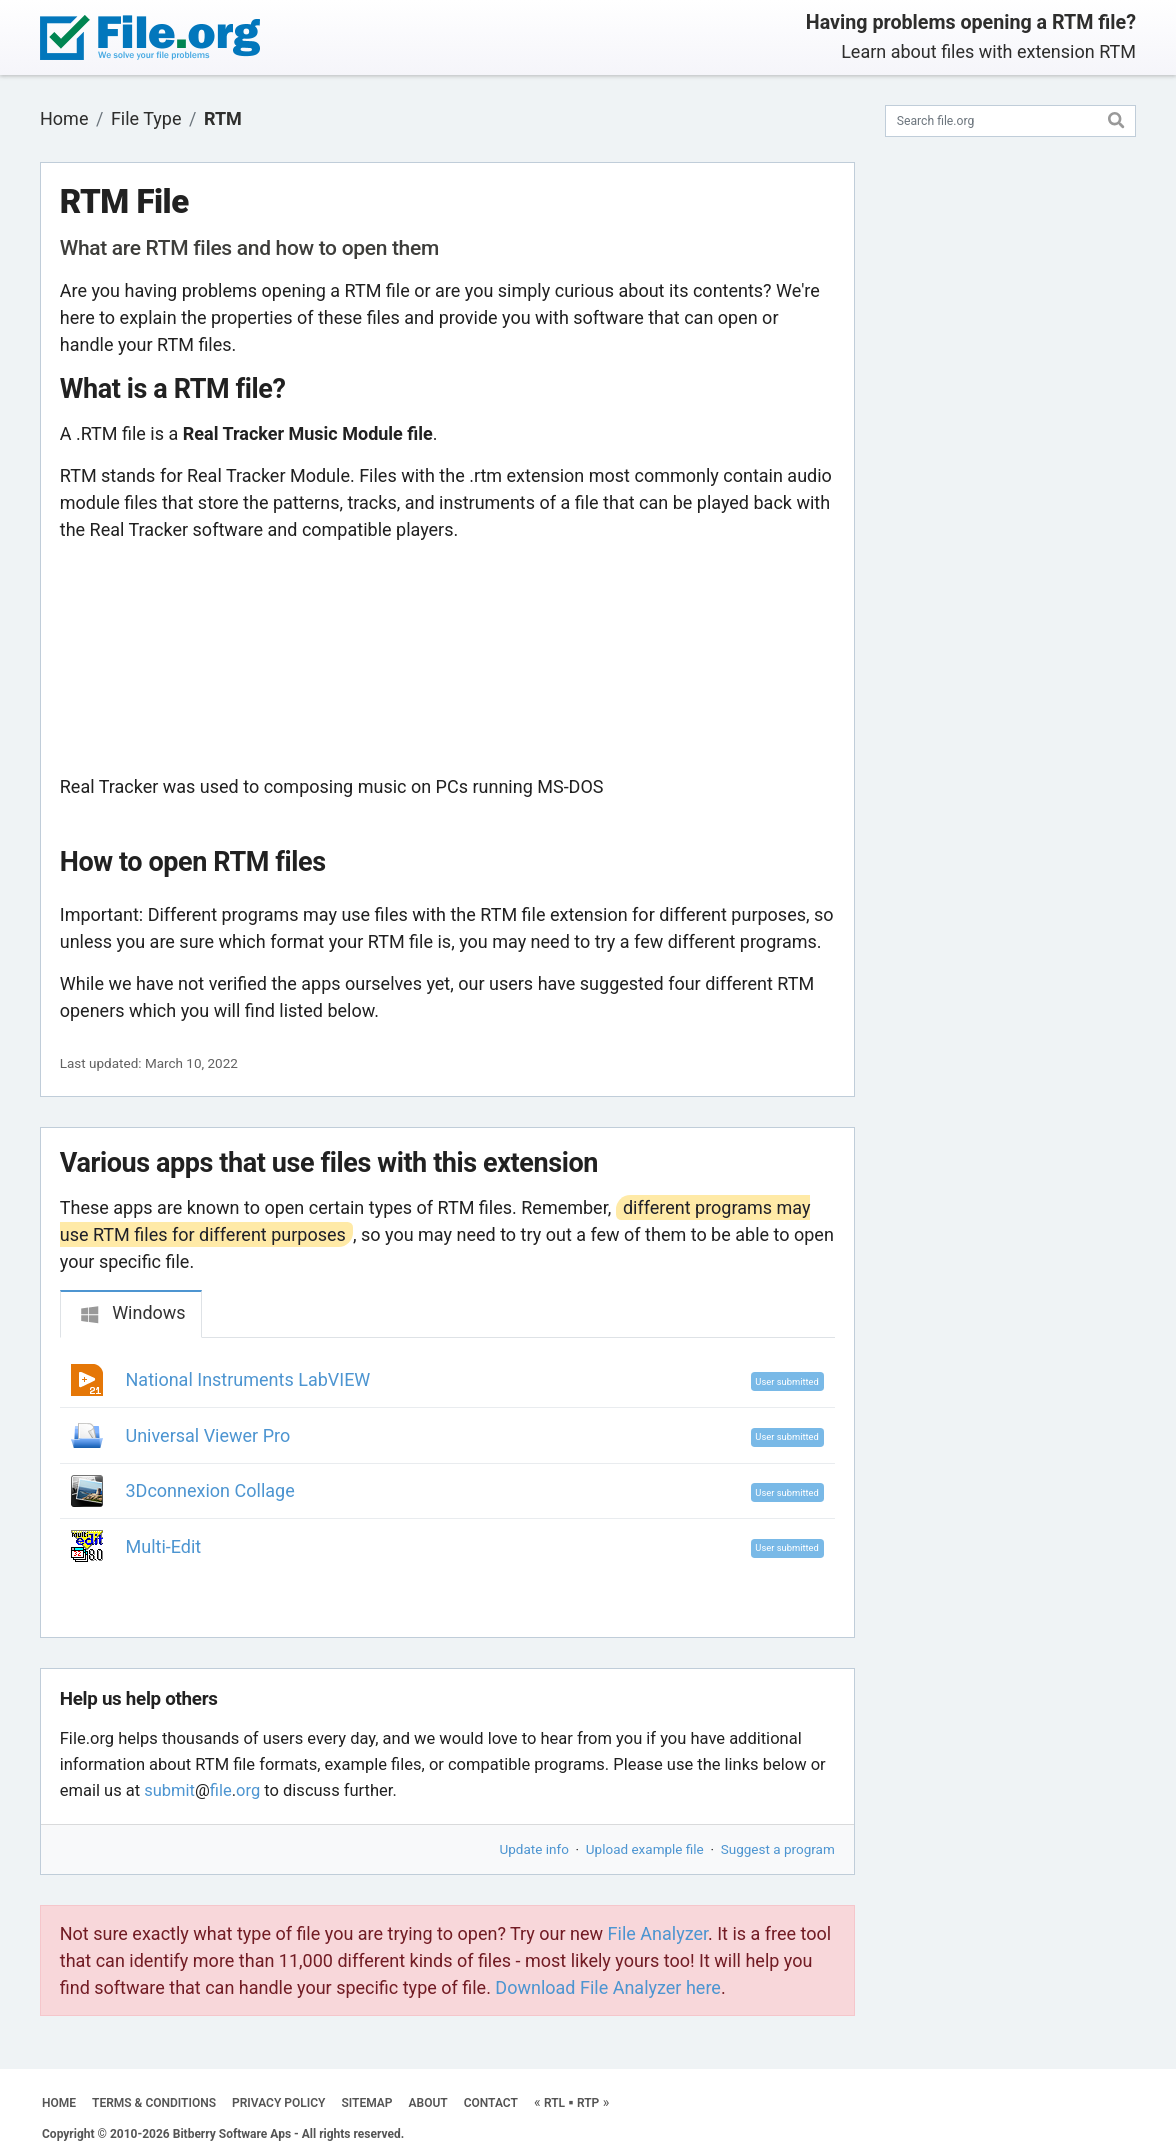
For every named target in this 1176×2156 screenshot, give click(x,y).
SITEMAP (366, 2103)
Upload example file (645, 1849)
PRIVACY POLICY (278, 2103)
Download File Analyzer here (608, 1987)
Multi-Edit (164, 1546)
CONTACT (491, 2103)
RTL (554, 2103)
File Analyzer (658, 1933)
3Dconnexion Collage (210, 1490)
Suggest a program (778, 1849)
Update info (534, 1849)
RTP (588, 2103)
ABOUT (428, 2103)
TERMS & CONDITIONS (154, 2103)
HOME (59, 2103)
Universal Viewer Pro (208, 1435)
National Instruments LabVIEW (248, 1379)
